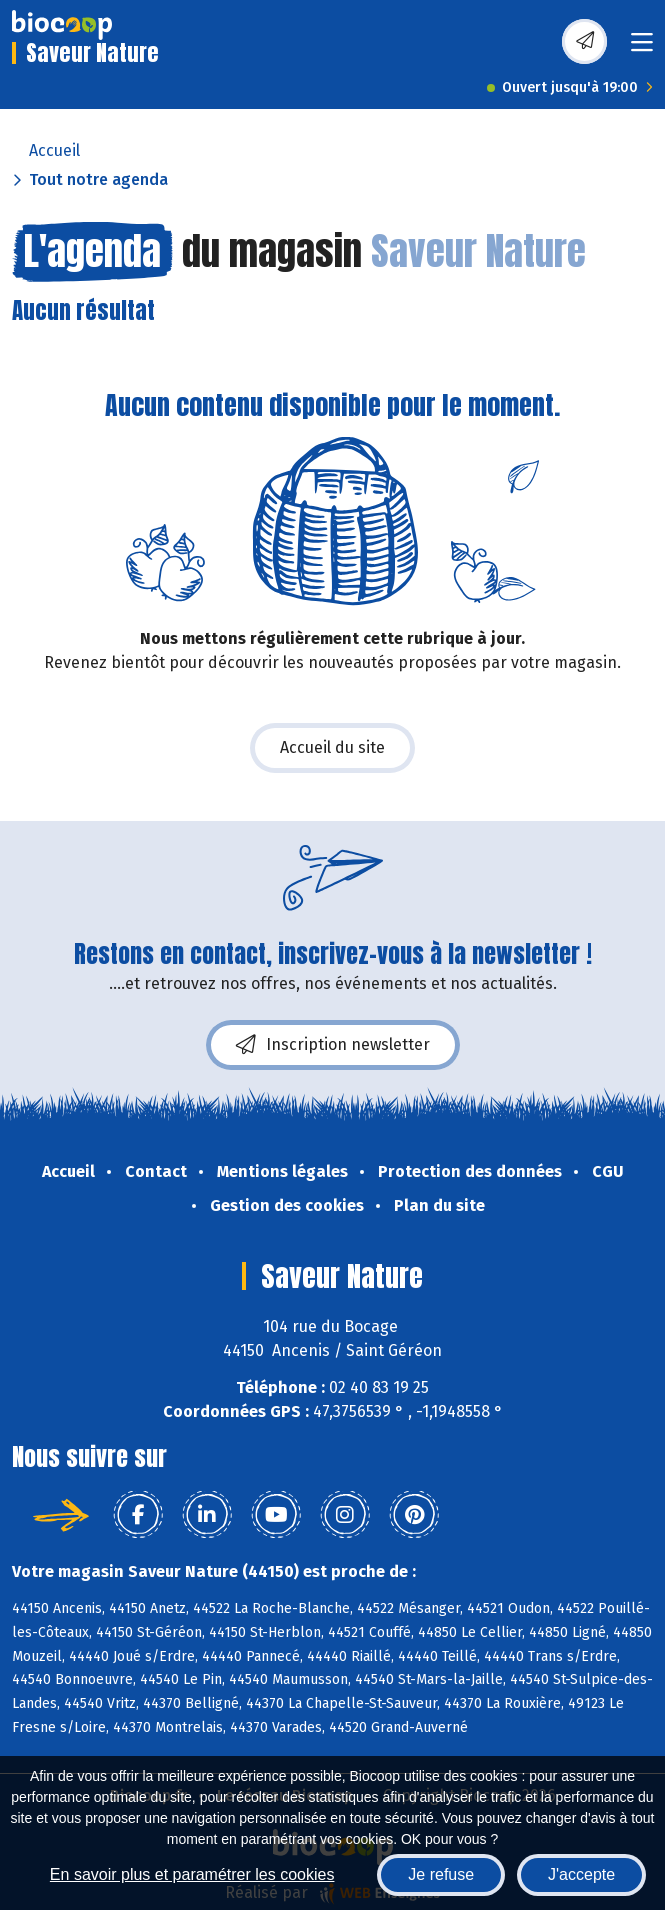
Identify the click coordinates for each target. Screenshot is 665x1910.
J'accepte (581, 1874)
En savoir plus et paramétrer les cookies (192, 1874)
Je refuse (441, 1874)
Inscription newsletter (333, 1045)
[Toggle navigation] (642, 48)
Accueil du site (332, 747)
